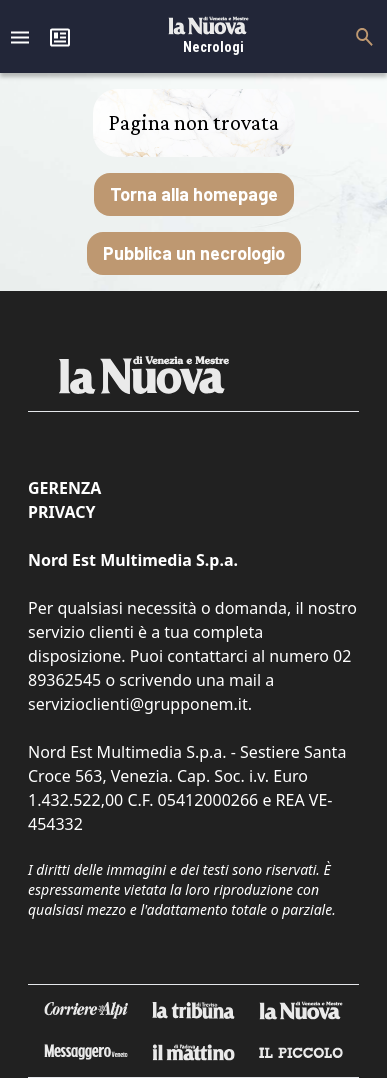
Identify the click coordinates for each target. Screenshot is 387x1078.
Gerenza (64, 488)
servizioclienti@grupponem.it (138, 704)
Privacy (61, 512)
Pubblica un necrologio (194, 253)
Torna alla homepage (194, 194)
